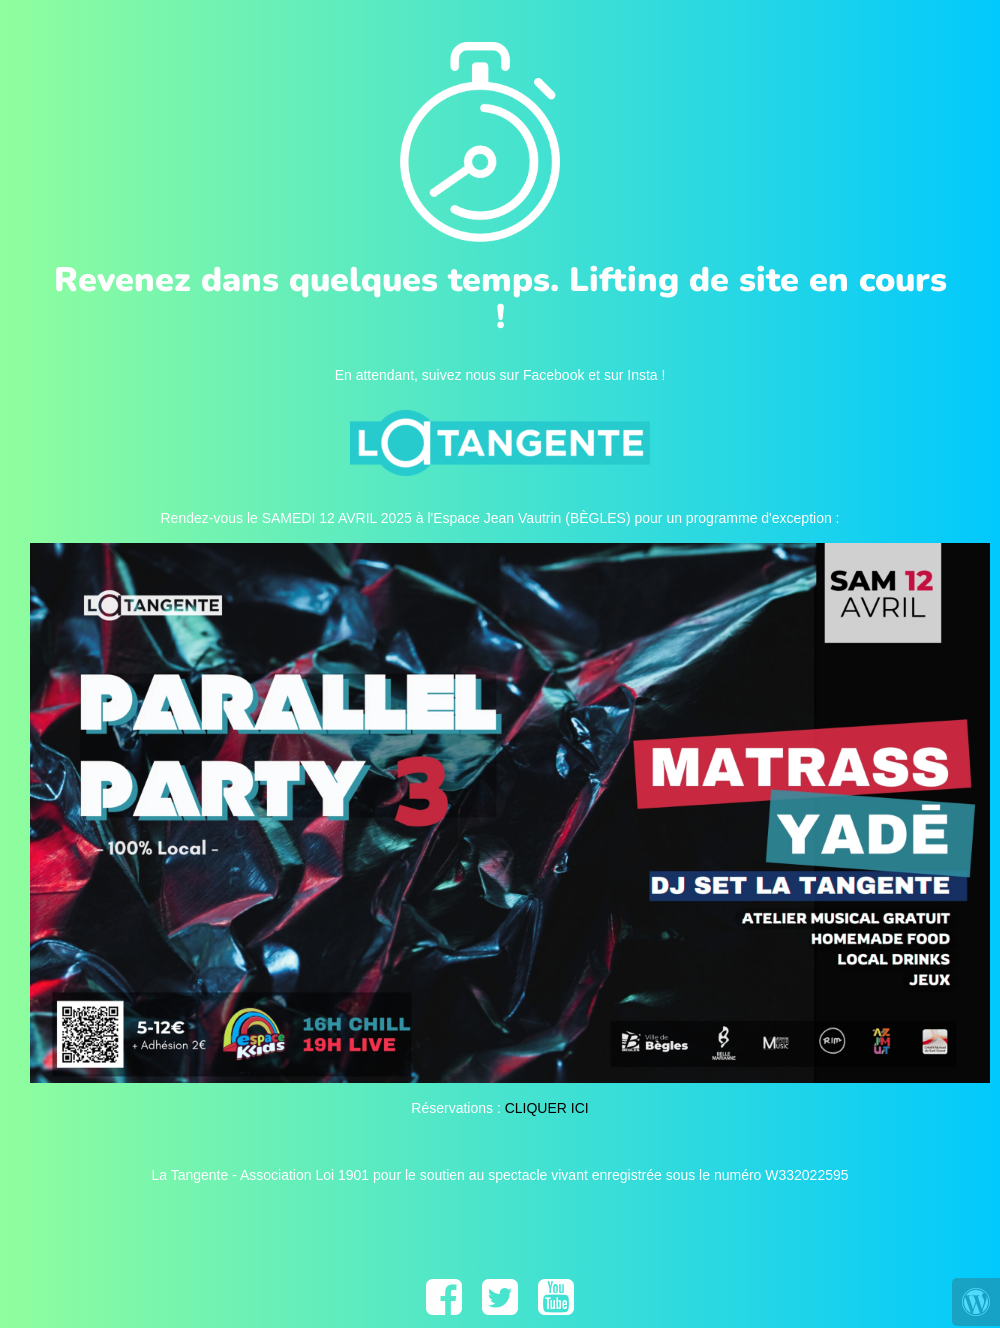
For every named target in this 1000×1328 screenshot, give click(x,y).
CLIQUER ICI (547, 1108)
